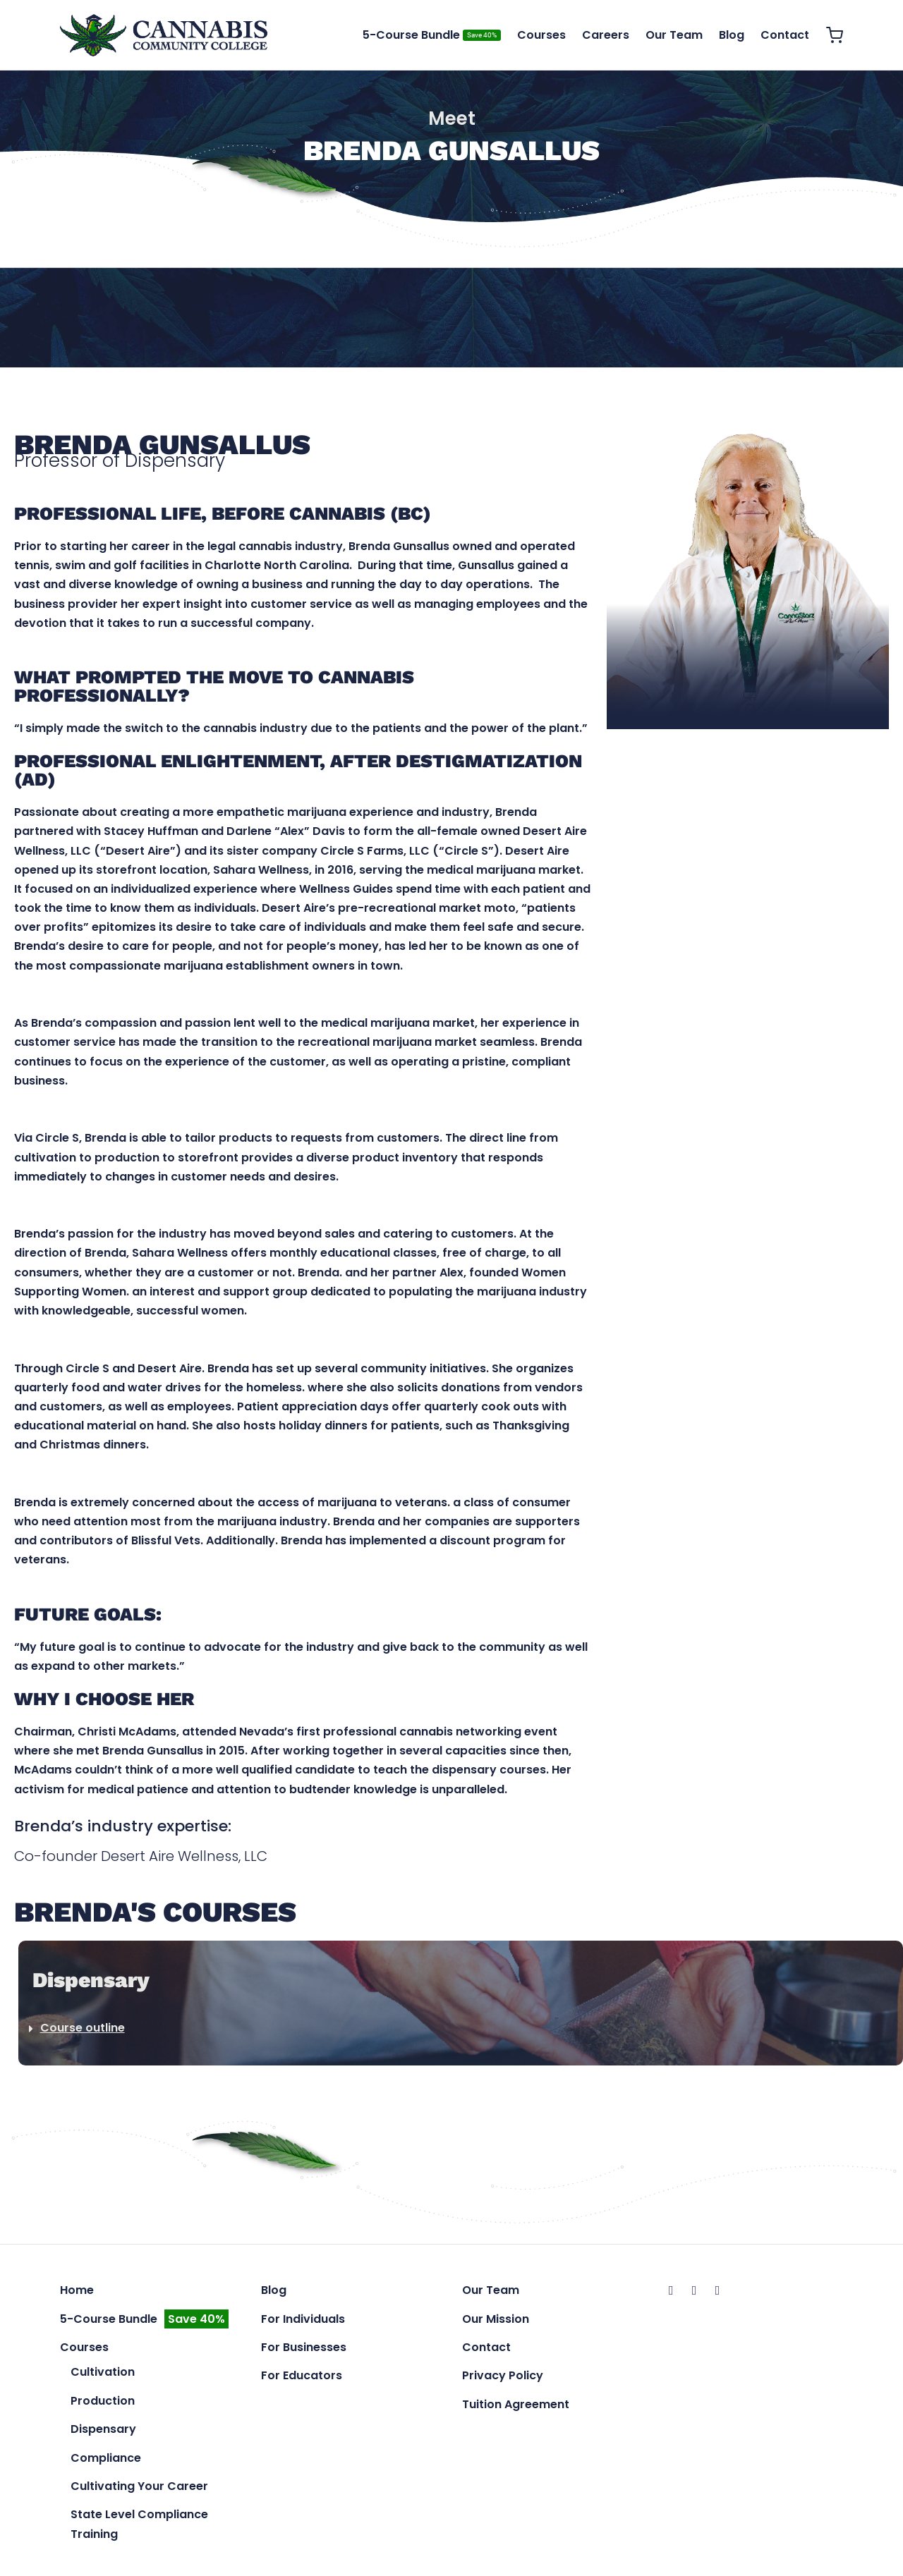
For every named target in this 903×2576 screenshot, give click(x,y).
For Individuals (303, 2321)
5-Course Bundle (432, 35)
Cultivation (103, 2375)
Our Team (674, 35)
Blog (731, 35)
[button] (460, 2031)
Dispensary (103, 2432)
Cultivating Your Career (139, 2489)
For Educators (301, 2378)
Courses (541, 35)
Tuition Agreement (515, 2407)
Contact (784, 35)
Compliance (106, 2460)
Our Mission (495, 2321)
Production (103, 2403)
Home (77, 2293)
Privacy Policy (502, 2378)
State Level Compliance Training (139, 2526)
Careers (605, 35)
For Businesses (303, 2350)
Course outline (82, 2030)
